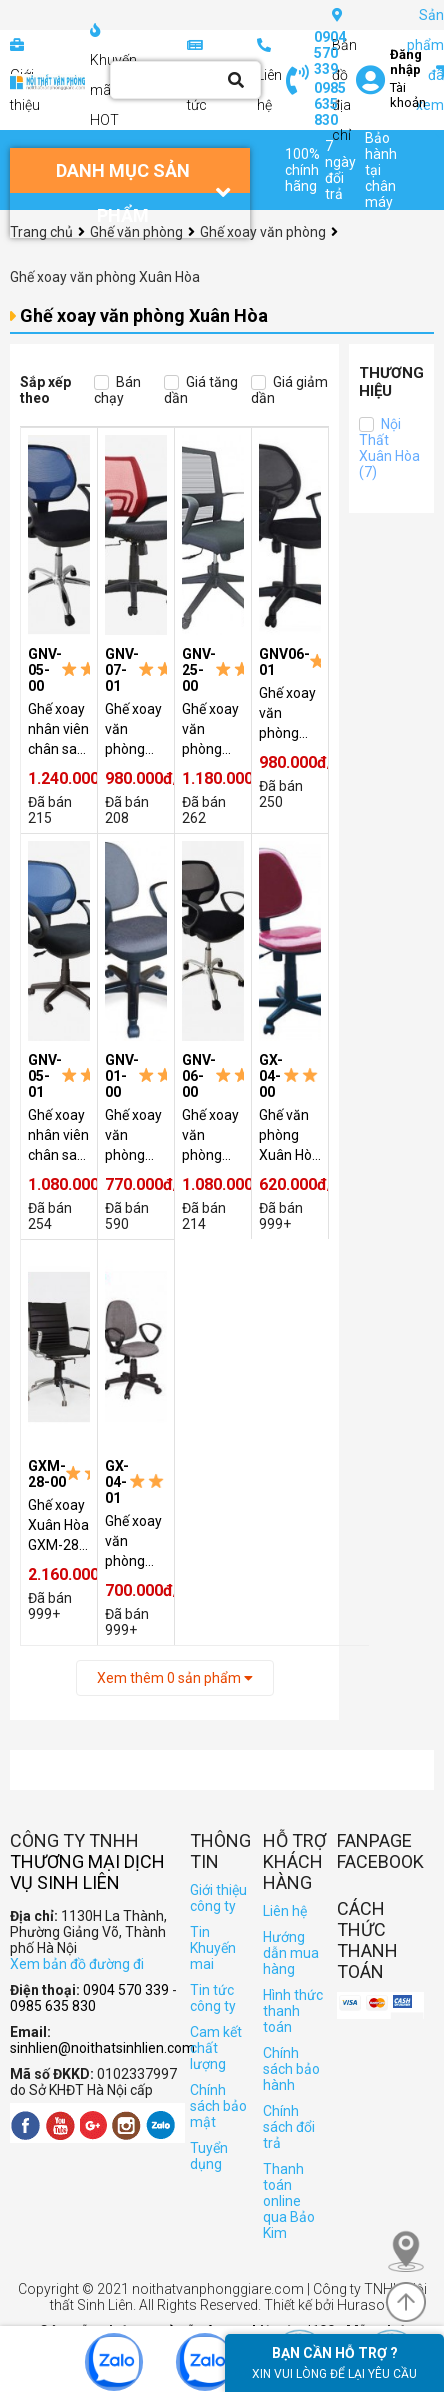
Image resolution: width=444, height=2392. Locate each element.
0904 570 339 (330, 53)
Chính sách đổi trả (289, 2127)
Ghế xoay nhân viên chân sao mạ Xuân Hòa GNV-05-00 (58, 730)
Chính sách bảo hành (291, 2069)
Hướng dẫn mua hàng (291, 1953)
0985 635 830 (330, 104)
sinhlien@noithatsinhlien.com (102, 2048)
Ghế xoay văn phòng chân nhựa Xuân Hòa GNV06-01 (289, 714)
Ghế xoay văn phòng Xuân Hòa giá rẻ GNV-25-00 (212, 730)
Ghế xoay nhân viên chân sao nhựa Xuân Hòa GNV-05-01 (58, 1136)
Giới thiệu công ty (218, 1898)
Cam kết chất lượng (216, 2048)
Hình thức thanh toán (293, 2011)
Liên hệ (285, 1911)
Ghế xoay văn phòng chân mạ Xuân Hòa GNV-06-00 (212, 1136)
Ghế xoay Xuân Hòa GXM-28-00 (58, 1526)
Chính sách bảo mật (218, 2106)
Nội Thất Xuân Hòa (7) (389, 448)
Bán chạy (117, 390)
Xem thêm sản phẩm (175, 1678)
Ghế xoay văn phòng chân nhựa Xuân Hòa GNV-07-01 (135, 730)
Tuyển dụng (209, 2156)
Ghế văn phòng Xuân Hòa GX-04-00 (289, 1136)
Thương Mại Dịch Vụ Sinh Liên (87, 1872)
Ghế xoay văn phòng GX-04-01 (135, 1542)
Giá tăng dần (201, 390)
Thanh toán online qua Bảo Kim (289, 2201)
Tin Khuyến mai (213, 1948)
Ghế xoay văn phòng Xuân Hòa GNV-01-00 (135, 1136)
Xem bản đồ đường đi (77, 1964)
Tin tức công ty (213, 1998)
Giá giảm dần (289, 390)
